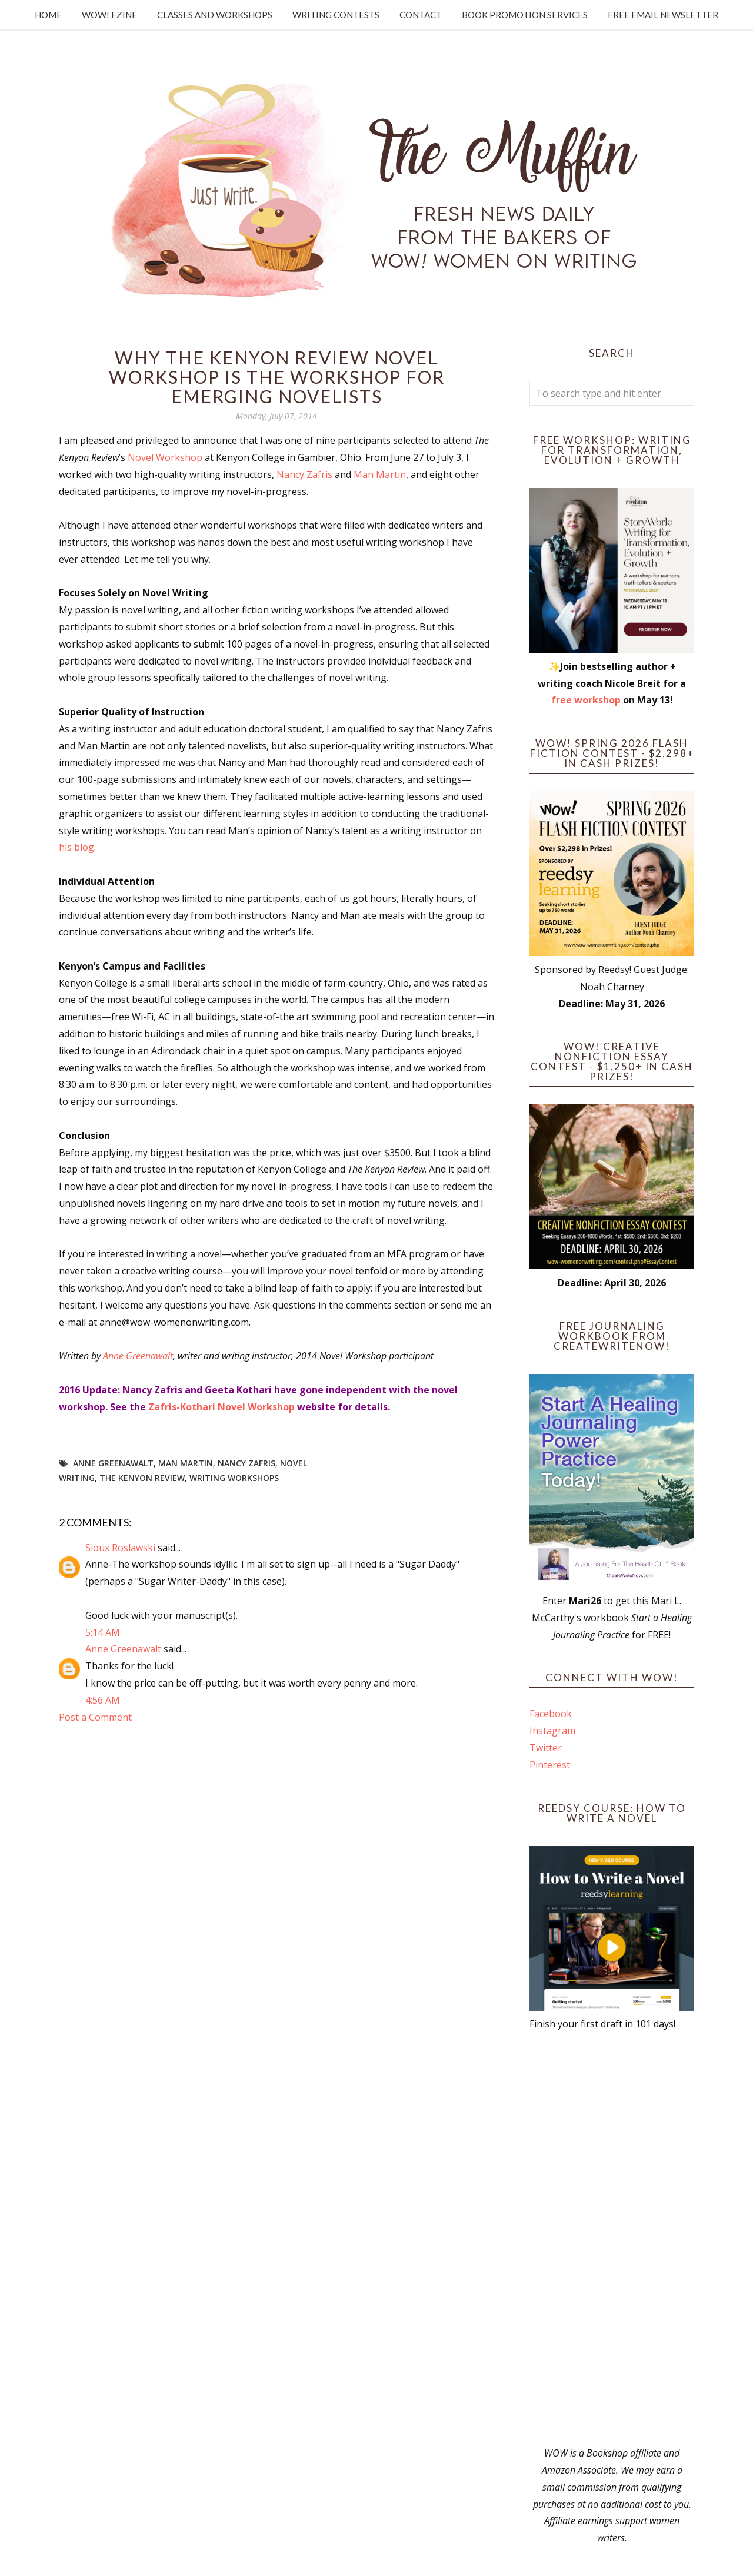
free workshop (586, 699)
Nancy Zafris (304, 474)
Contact (420, 14)
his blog (76, 847)
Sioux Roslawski (120, 1547)
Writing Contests (335, 14)
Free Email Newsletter (663, 14)
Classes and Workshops (214, 14)
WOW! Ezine (109, 14)
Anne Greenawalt (138, 1355)
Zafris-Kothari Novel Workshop (221, 1406)
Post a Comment (95, 1717)
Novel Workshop (165, 457)
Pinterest (549, 1764)
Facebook (550, 1713)
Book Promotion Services (525, 14)
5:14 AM (102, 1632)
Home (48, 14)
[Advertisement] (611, 2238)
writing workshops (234, 1477)
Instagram (552, 1730)
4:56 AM (102, 1700)
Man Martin (380, 474)
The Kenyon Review (142, 1477)
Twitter (545, 1747)
